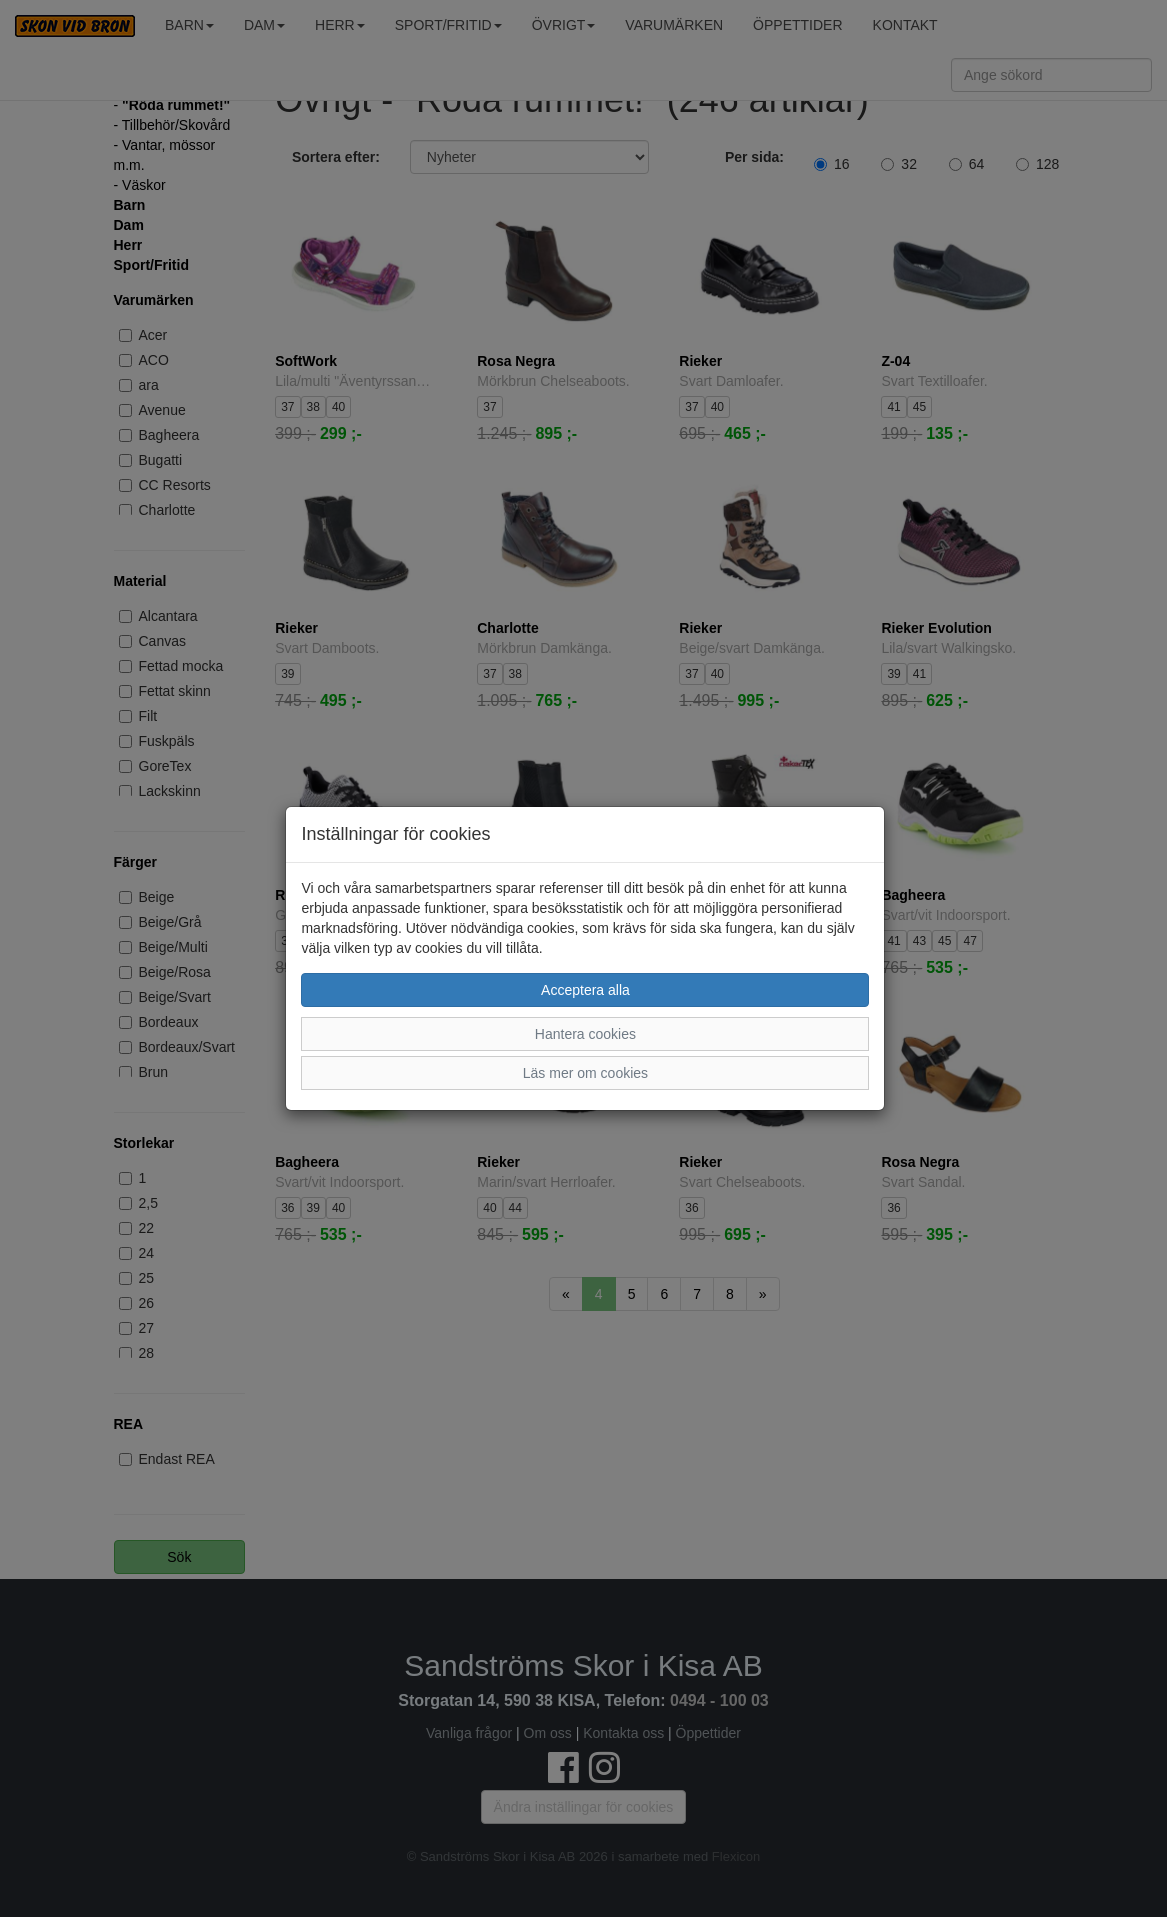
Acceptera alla (585, 990)
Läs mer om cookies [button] (585, 1073)
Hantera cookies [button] (585, 1034)
